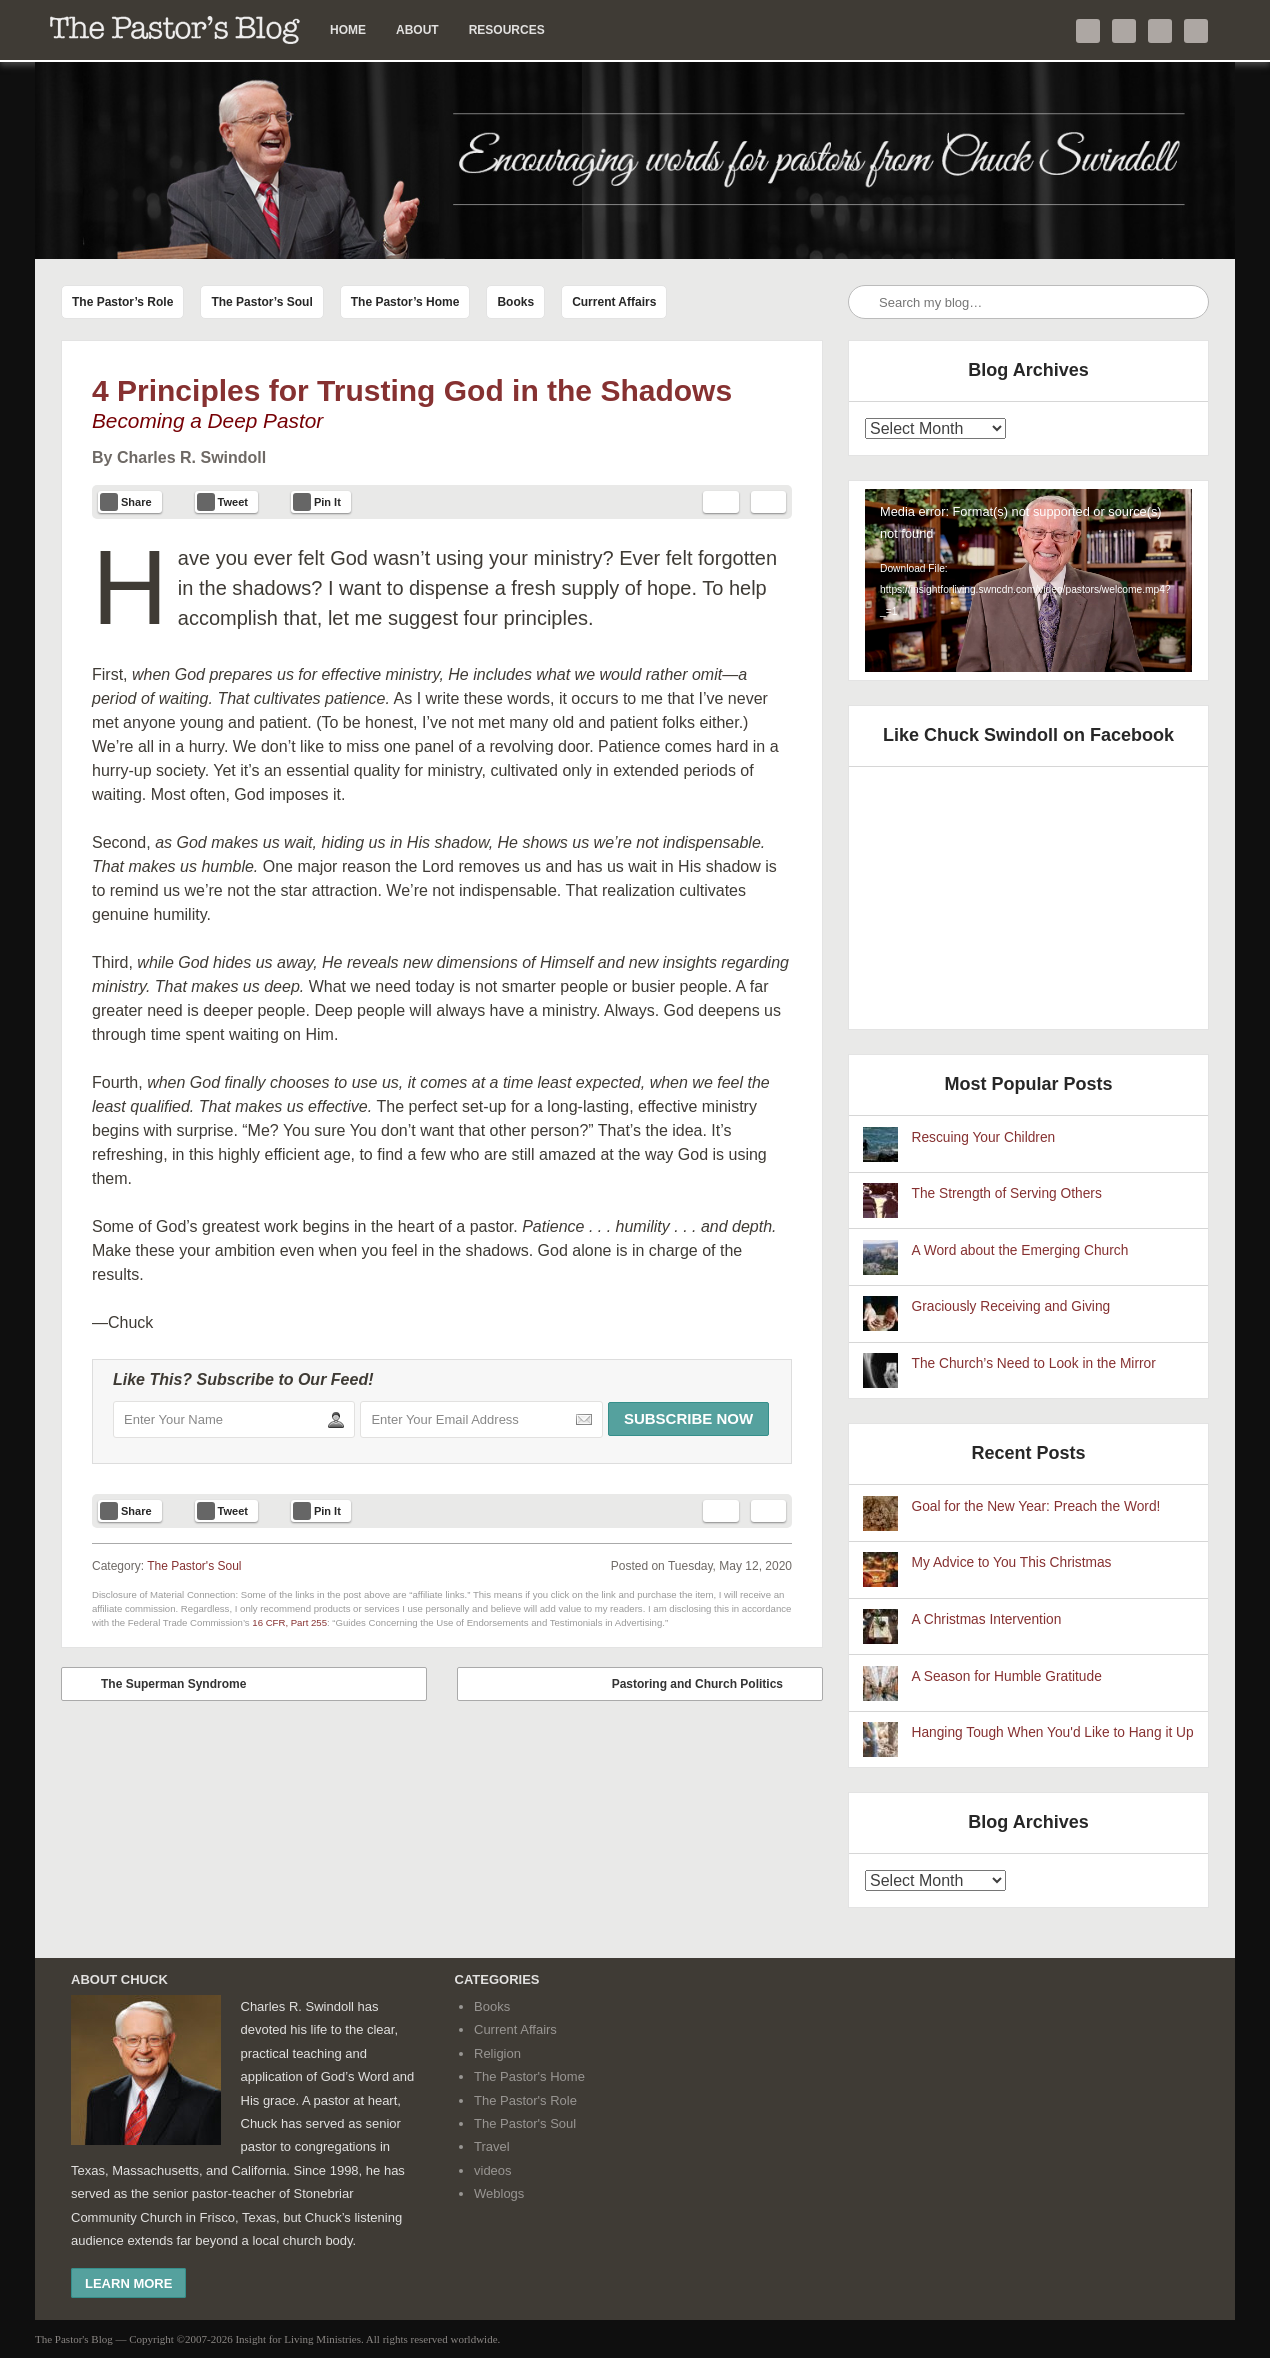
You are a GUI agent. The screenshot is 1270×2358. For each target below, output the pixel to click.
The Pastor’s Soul (261, 302)
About (417, 30)
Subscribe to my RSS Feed (1196, 31)
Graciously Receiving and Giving (1011, 1306)
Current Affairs (614, 302)
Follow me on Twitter (1088, 31)
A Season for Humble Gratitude (1007, 1676)
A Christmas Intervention (987, 1619)
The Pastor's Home (529, 2076)
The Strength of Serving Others (1007, 1193)
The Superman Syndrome (159, 1684)
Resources (507, 30)
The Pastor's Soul (194, 1566)
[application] (1028, 581)
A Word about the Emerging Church (1020, 1250)
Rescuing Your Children (984, 1137)
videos (493, 2170)
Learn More (128, 2283)
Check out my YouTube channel (1160, 31)
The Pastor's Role (525, 2100)
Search (865, 303)
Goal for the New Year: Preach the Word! (1036, 1506)
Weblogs (499, 2193)
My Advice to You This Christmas (1012, 1562)
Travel (492, 2146)
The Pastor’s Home (405, 302)
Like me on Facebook (1124, 31)
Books (515, 302)
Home (348, 30)
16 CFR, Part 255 (289, 1622)
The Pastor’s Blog (175, 30)
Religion (497, 2053)
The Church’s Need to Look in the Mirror (1034, 1363)
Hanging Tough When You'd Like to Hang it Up (1053, 1732)
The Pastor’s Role (122, 302)
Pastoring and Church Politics (712, 1684)
